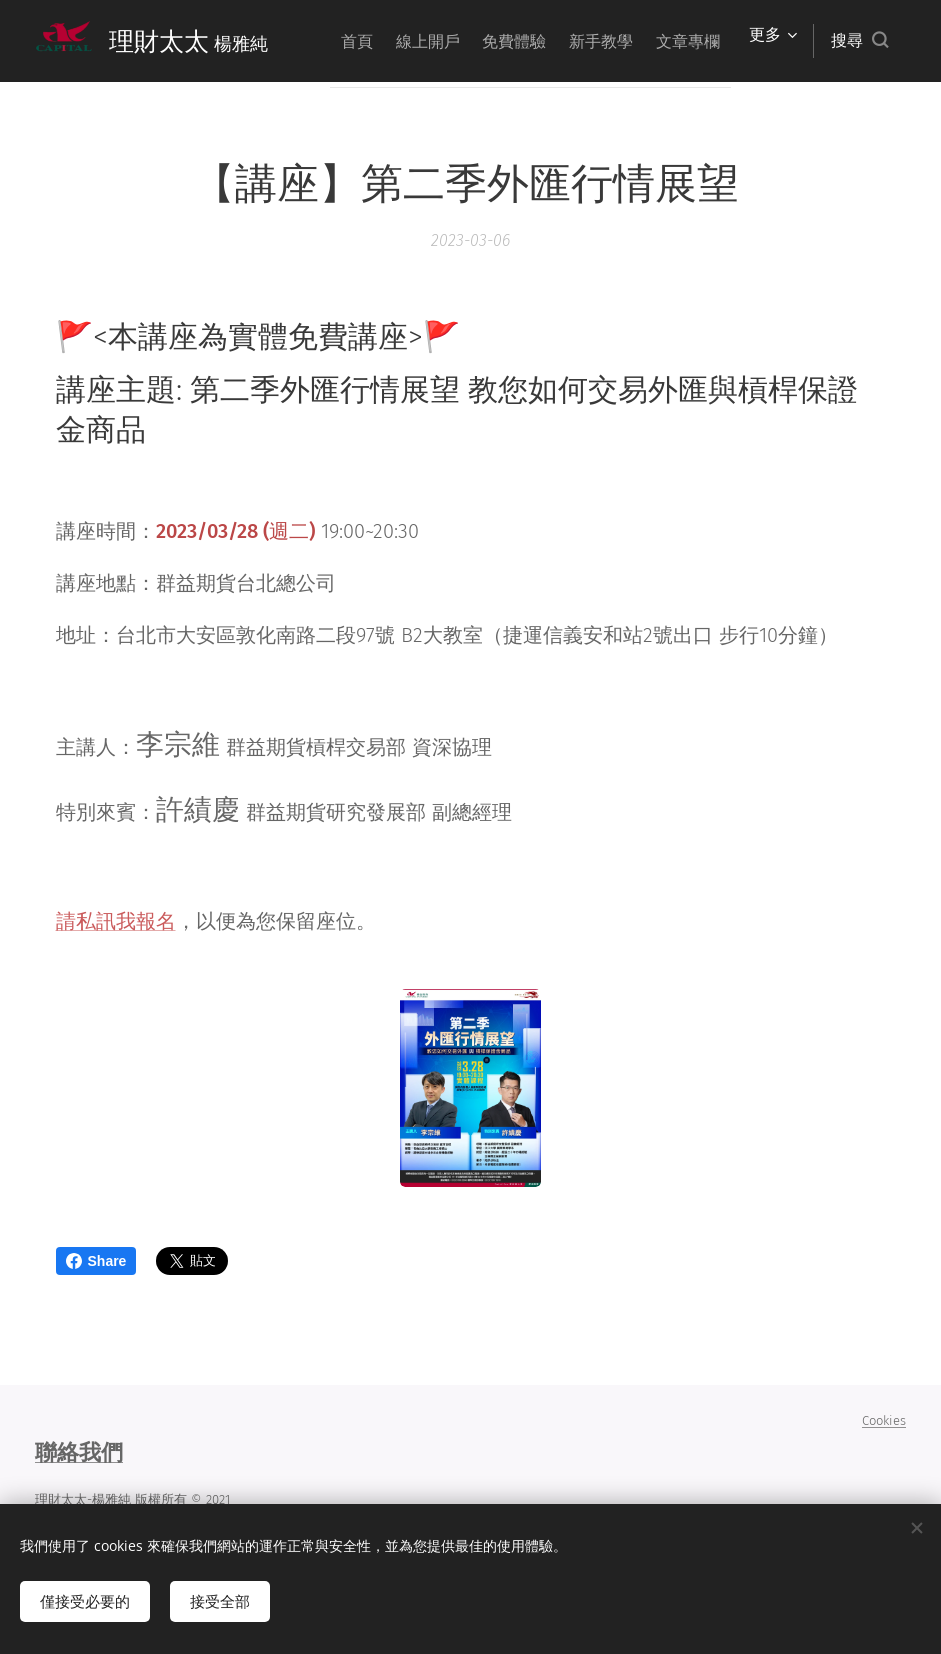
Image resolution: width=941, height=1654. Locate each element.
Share (96, 1261)
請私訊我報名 (116, 921)
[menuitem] (397, 41)
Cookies (884, 1420)
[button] (859, 41)
